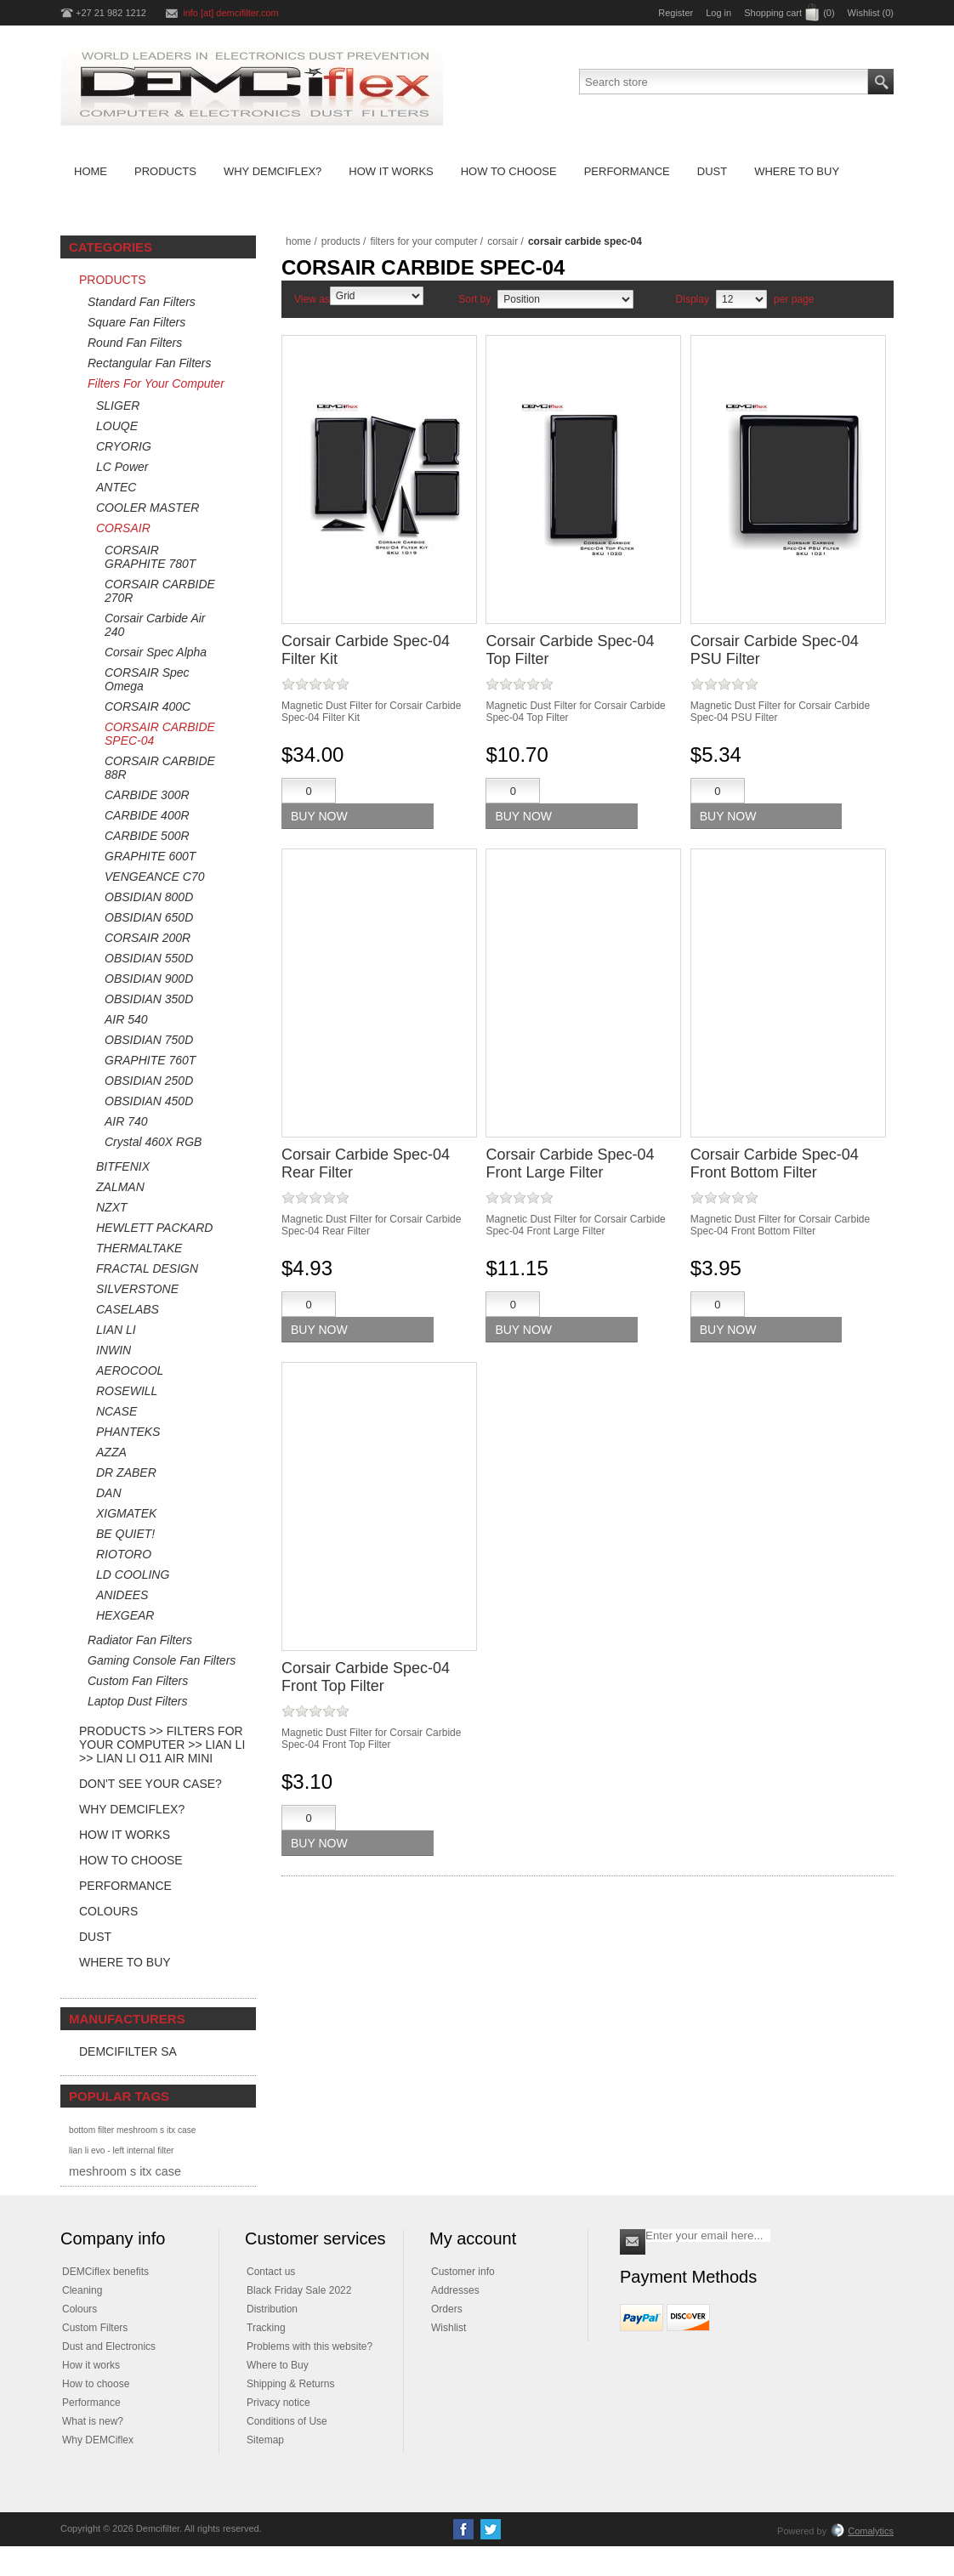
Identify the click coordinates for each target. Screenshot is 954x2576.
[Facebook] (463, 2529)
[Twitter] (490, 2529)
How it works (91, 2365)
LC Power (122, 467)
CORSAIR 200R (147, 938)
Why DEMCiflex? (132, 1809)
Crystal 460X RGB (153, 1142)
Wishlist (448, 2328)
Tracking (266, 2328)
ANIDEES (122, 1595)
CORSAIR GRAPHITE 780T (150, 556)
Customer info (463, 2272)
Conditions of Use (287, 2421)
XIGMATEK (126, 1513)
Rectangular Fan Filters (150, 363)
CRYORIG (123, 446)
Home (298, 241)
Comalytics (862, 2531)
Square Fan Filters (136, 322)
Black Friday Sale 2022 (299, 2290)
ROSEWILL (126, 1391)
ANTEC (116, 487)
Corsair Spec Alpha (156, 652)
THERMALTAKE (139, 1248)
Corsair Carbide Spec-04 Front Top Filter (365, 1677)
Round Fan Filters (135, 342)
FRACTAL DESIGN (147, 1268)
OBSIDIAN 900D (149, 978)
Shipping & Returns (290, 2384)
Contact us (271, 2272)
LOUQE (117, 426)
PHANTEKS (128, 1431)
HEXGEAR (125, 1615)
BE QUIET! (125, 1533)
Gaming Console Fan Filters (162, 1660)
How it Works (124, 1834)
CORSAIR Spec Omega (147, 679)
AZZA (111, 1452)
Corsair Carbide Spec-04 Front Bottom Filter (774, 1163)
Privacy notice (278, 2403)
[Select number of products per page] (741, 299)
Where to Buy (125, 1962)
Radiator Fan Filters (140, 1640)
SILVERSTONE (137, 1289)
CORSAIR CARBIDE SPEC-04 (160, 733)
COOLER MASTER (147, 507)
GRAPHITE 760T (150, 1060)
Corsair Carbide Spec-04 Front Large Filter (570, 1163)
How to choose (95, 2384)
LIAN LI (116, 1329)
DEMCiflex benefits (105, 2272)
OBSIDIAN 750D (149, 1040)
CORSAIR (123, 528)
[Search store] (723, 81)
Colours (108, 1911)
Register (675, 13)
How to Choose (131, 1860)
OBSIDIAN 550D (149, 958)
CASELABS (127, 1309)
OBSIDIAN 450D (149, 1101)
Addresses (455, 2290)
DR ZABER (126, 1472)
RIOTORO (123, 1554)
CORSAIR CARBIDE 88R (160, 767)
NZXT (112, 1207)
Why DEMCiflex (97, 2440)
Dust (95, 1936)
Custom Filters (95, 2328)
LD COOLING (132, 1574)
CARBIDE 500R (147, 836)
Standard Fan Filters (142, 302)
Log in (718, 13)
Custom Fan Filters (138, 1681)
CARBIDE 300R (147, 795)
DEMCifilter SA (128, 2051)
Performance (125, 1885)
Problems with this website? (309, 2346)
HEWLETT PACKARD (154, 1227)
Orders (447, 2309)
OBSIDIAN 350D (149, 999)
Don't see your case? (150, 1783)
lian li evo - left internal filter (121, 2150)
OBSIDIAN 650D (149, 917)
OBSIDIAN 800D (149, 897)
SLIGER (117, 405)
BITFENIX (123, 1166)
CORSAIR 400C (147, 706)
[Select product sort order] (565, 299)
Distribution (272, 2309)
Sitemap (265, 2440)
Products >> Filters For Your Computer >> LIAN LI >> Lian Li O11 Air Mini (162, 1744)
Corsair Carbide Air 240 (155, 624)
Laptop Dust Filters (138, 1701)
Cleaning (82, 2290)
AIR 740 (126, 1121)
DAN (109, 1493)
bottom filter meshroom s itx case (132, 2130)
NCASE (116, 1411)
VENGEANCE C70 (154, 876)
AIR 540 (126, 1019)
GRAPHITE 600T (150, 856)
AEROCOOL (129, 1370)
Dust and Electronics (109, 2346)
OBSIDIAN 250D (149, 1080)
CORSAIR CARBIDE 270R (160, 590)
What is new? (92, 2421)
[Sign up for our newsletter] (707, 2235)
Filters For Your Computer (156, 383)
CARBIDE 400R (147, 815)
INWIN (113, 1350)
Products (112, 280)
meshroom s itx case (125, 2171)
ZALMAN (120, 1187)
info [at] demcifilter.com (231, 13)
